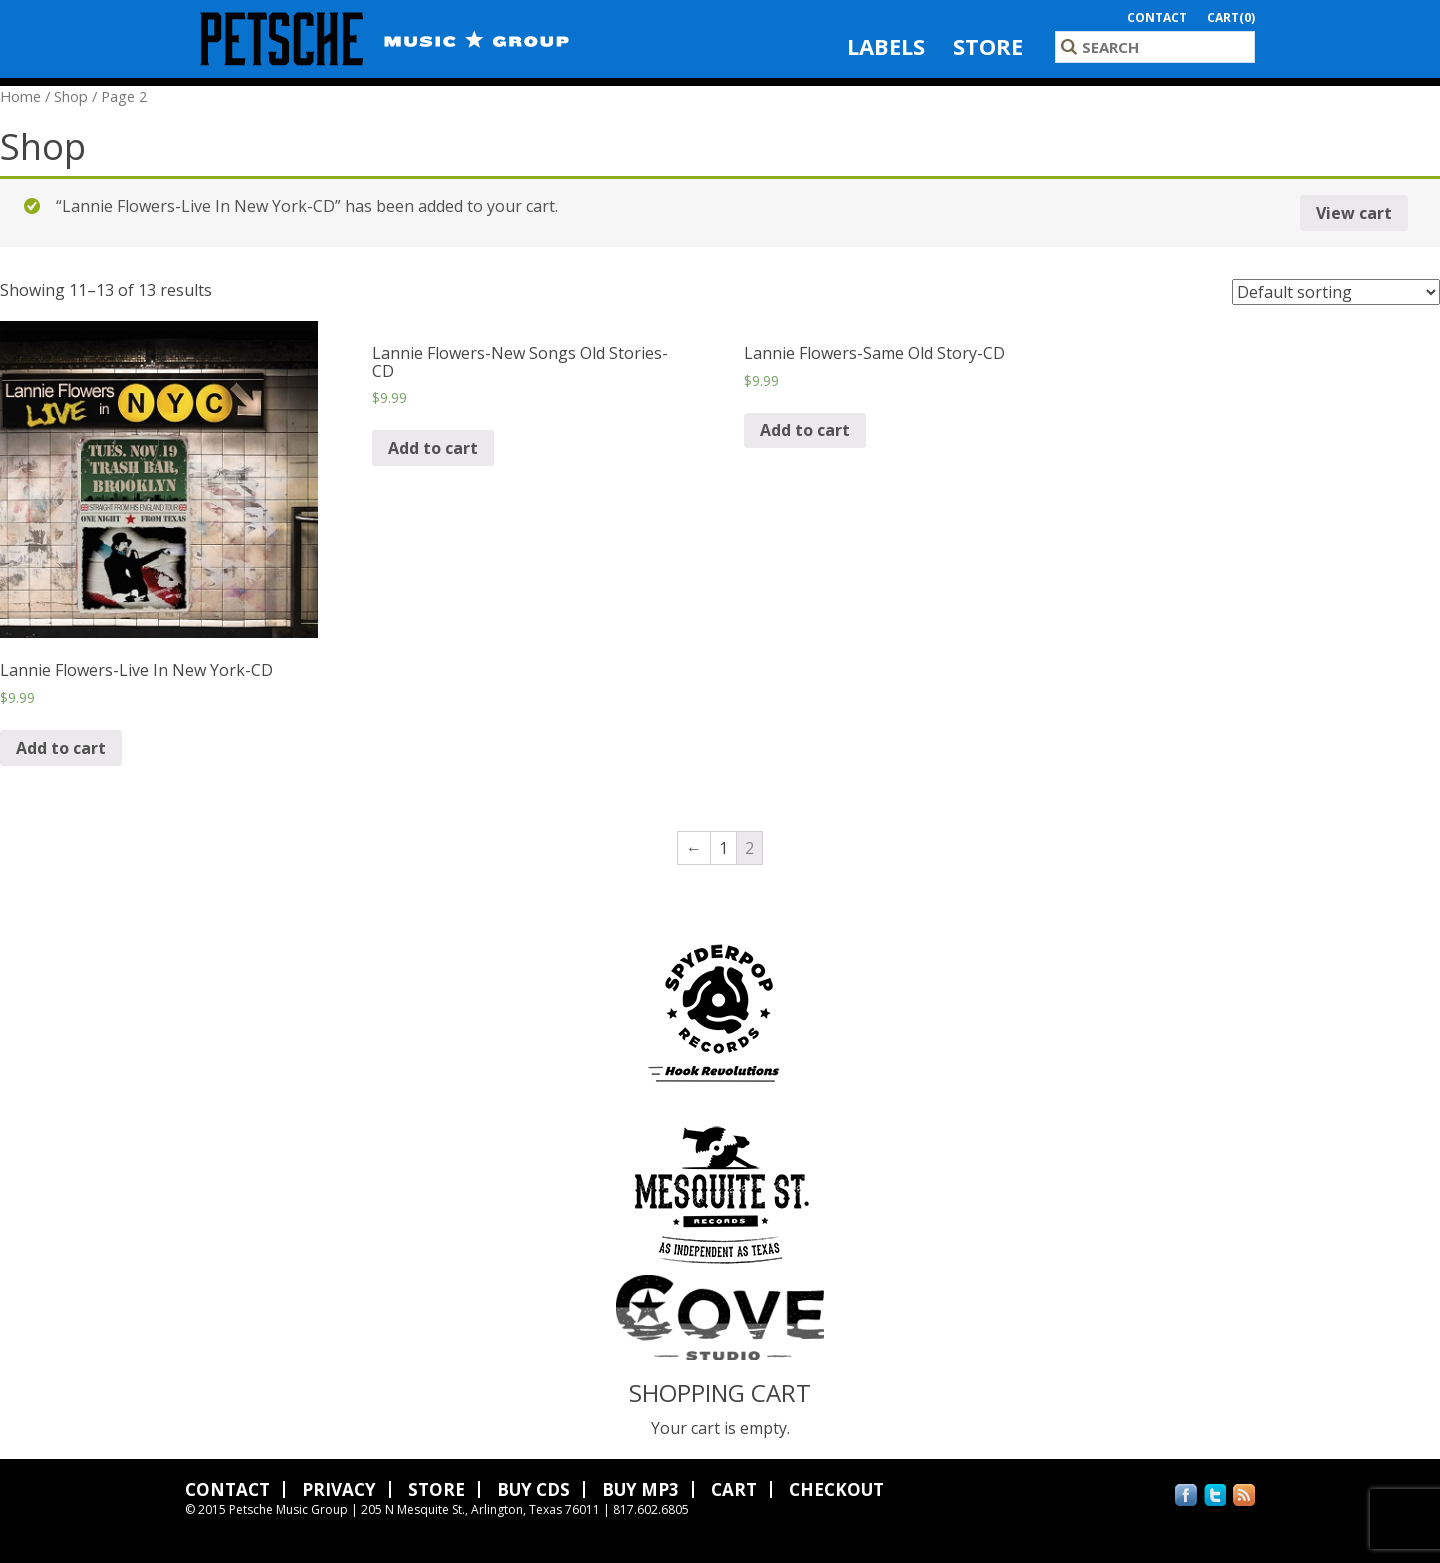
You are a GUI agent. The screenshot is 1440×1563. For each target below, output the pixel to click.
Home (20, 96)
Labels (886, 46)
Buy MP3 (640, 1489)
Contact (1157, 17)
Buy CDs (533, 1489)
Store (988, 46)
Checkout (836, 1489)
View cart (1354, 213)
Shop (71, 96)
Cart (734, 1489)
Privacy (339, 1489)
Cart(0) (1231, 17)
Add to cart (61, 748)
